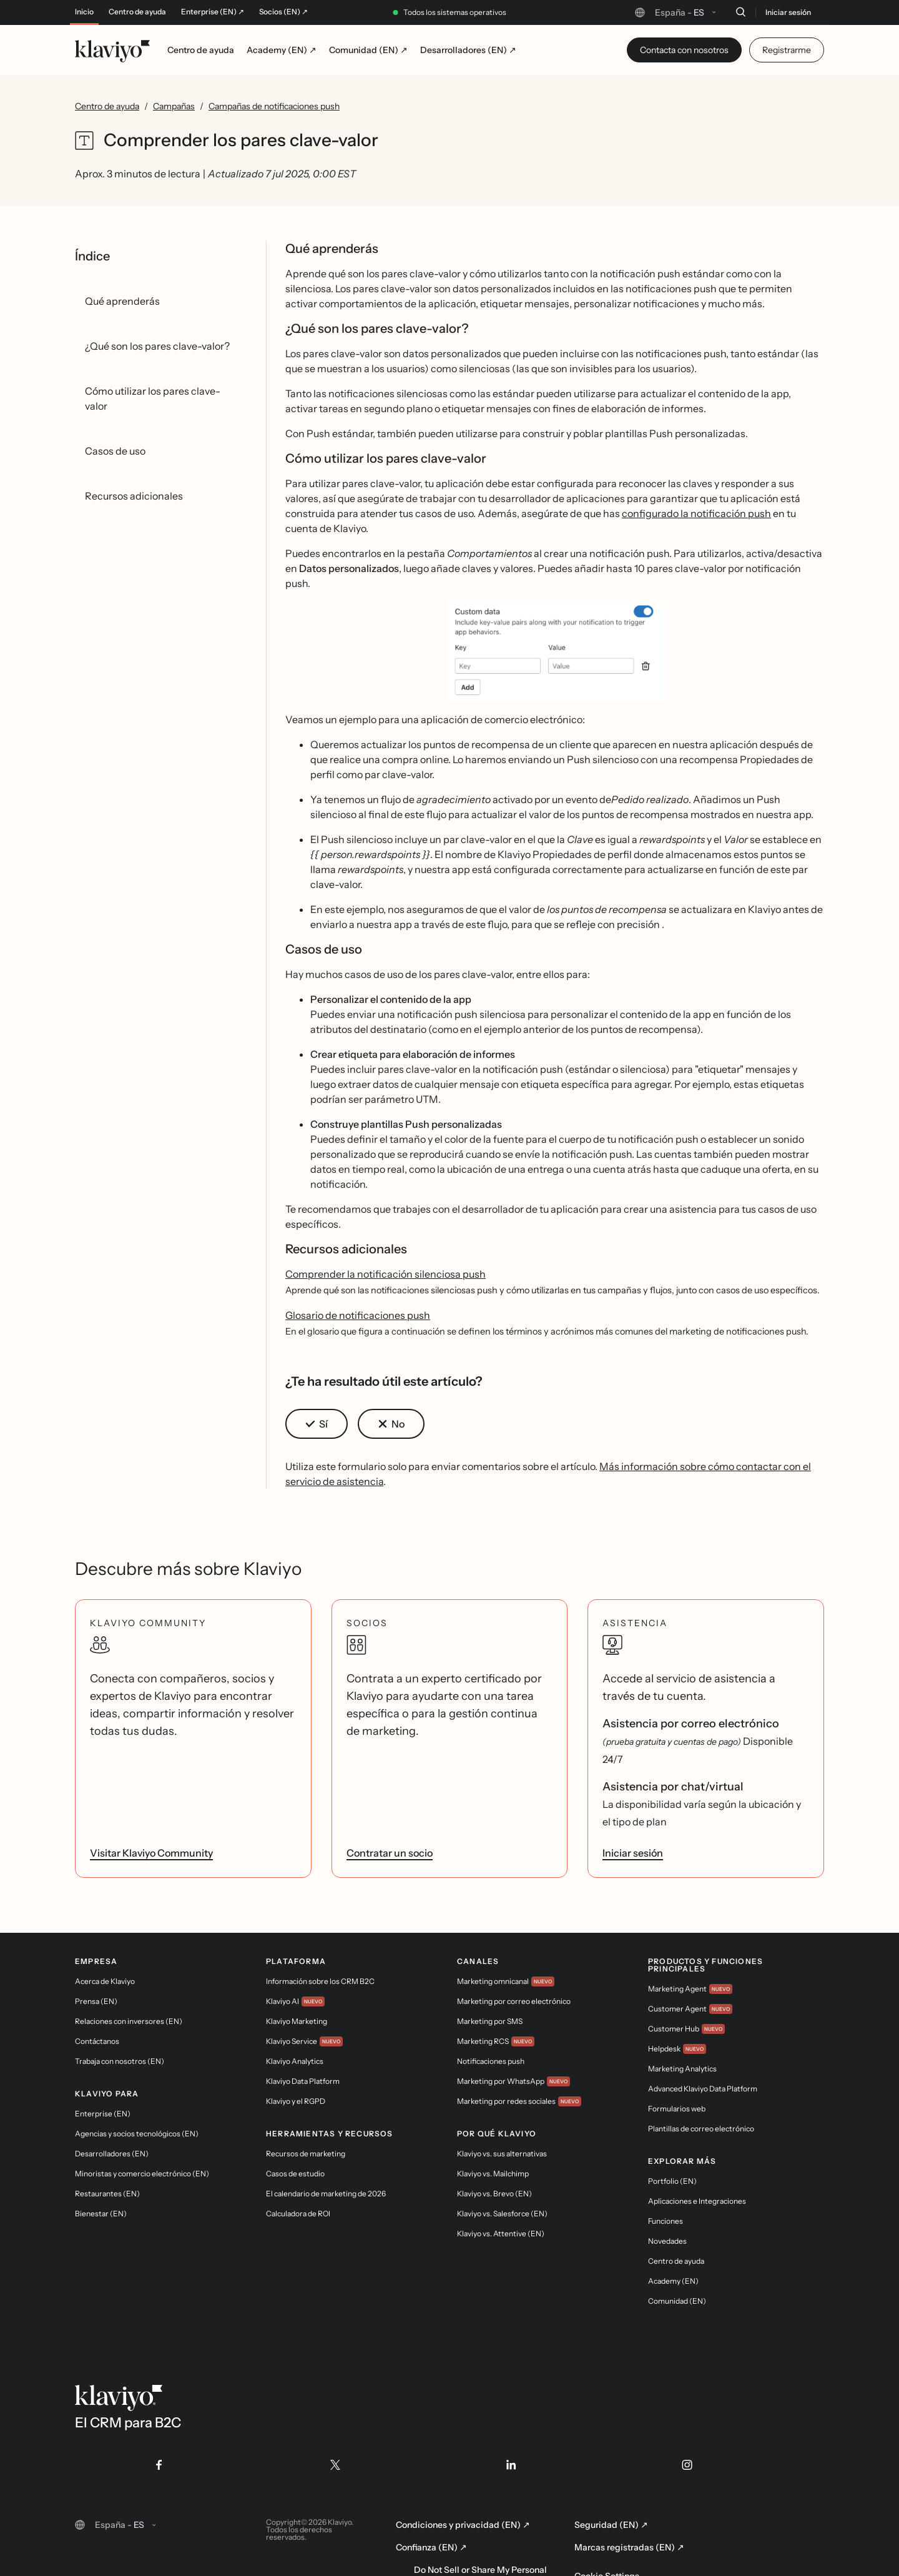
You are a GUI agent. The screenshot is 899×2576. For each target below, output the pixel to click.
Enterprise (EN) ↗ (212, 12)
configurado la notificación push (696, 513)
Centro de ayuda (137, 12)
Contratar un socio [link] (389, 1853)
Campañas (174, 106)
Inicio (84, 12)
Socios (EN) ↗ (283, 12)
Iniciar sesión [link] (632, 1853)
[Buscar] (740, 12)
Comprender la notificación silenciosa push (385, 1274)
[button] (554, 651)
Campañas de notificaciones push (274, 106)
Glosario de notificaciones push (357, 1315)
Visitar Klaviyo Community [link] (151, 1853)
